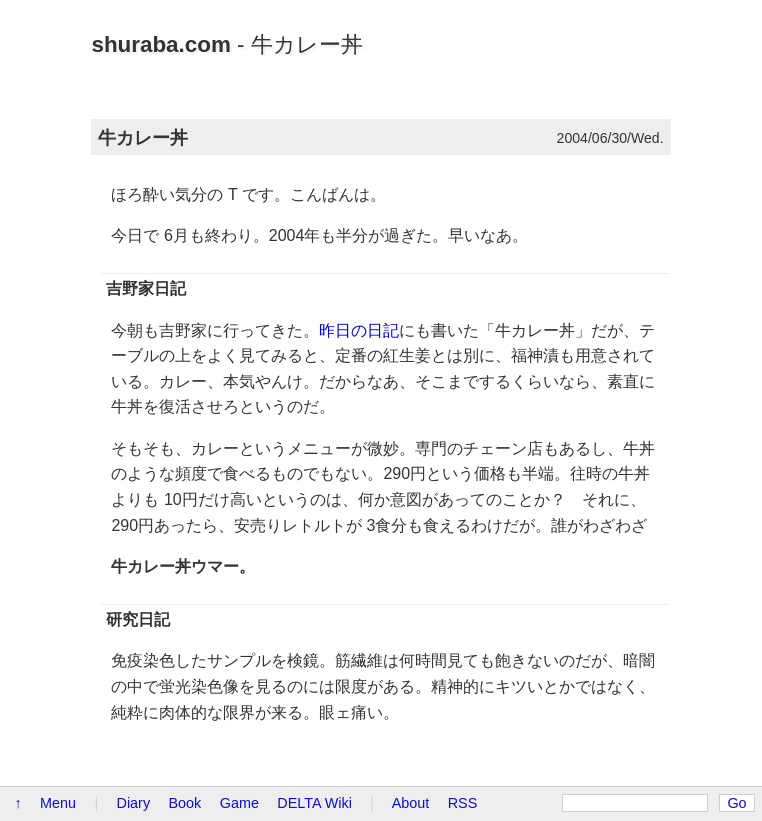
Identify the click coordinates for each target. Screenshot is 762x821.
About (411, 803)
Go (736, 803)
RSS (463, 803)
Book (185, 803)
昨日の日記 (359, 330)
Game (239, 803)
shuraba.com (160, 44)
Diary (134, 803)
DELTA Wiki (314, 803)
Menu (58, 803)
